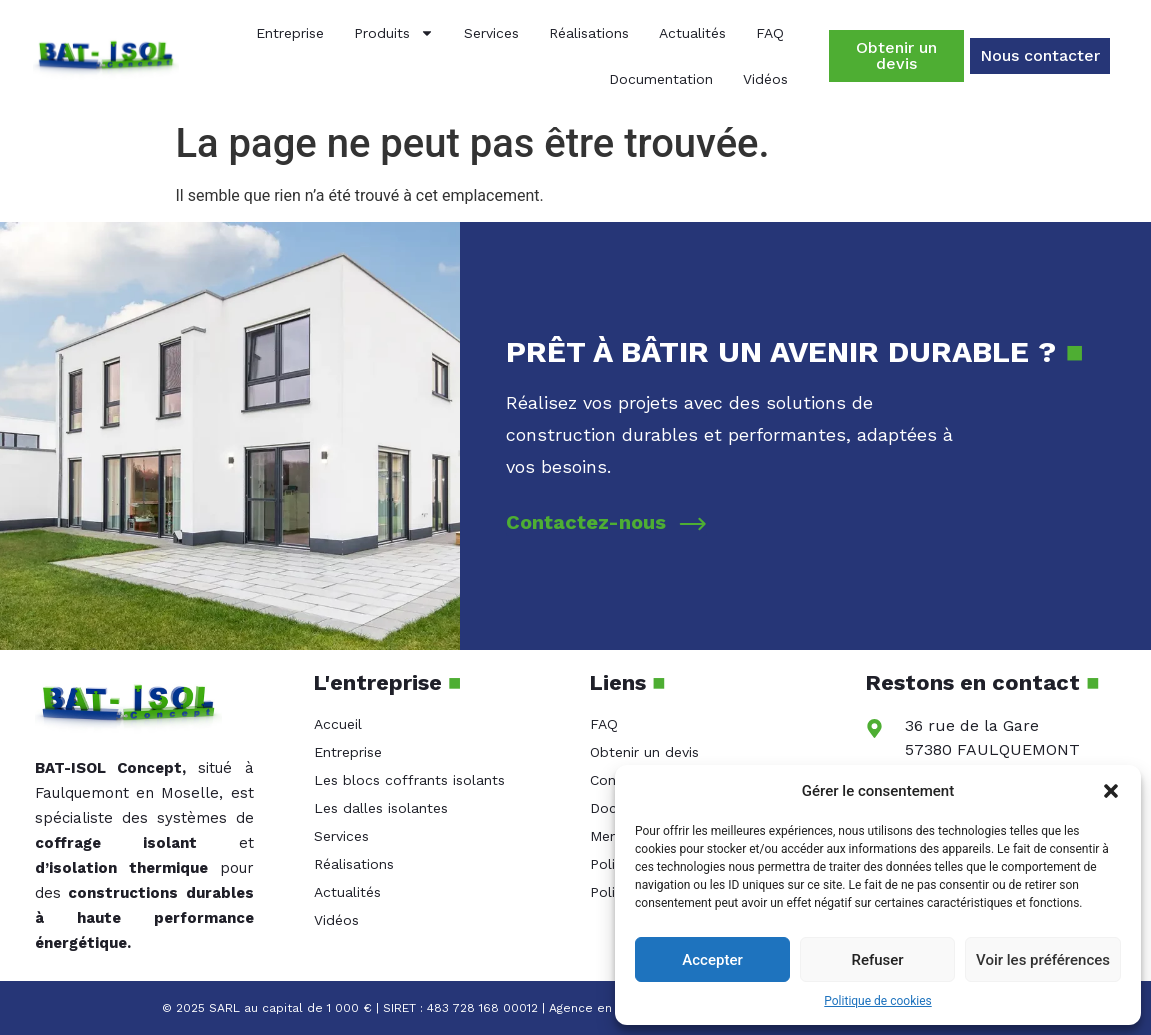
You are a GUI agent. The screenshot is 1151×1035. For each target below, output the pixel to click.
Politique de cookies (877, 1001)
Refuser (877, 960)
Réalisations (589, 33)
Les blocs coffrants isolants (409, 780)
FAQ (770, 33)
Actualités (692, 33)
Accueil (338, 724)
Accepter (712, 960)
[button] (1111, 791)
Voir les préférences (1043, 960)
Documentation (661, 79)
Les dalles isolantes (381, 808)
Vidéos (765, 79)
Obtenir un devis (644, 752)
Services (491, 33)
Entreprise (290, 33)
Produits (394, 33)
